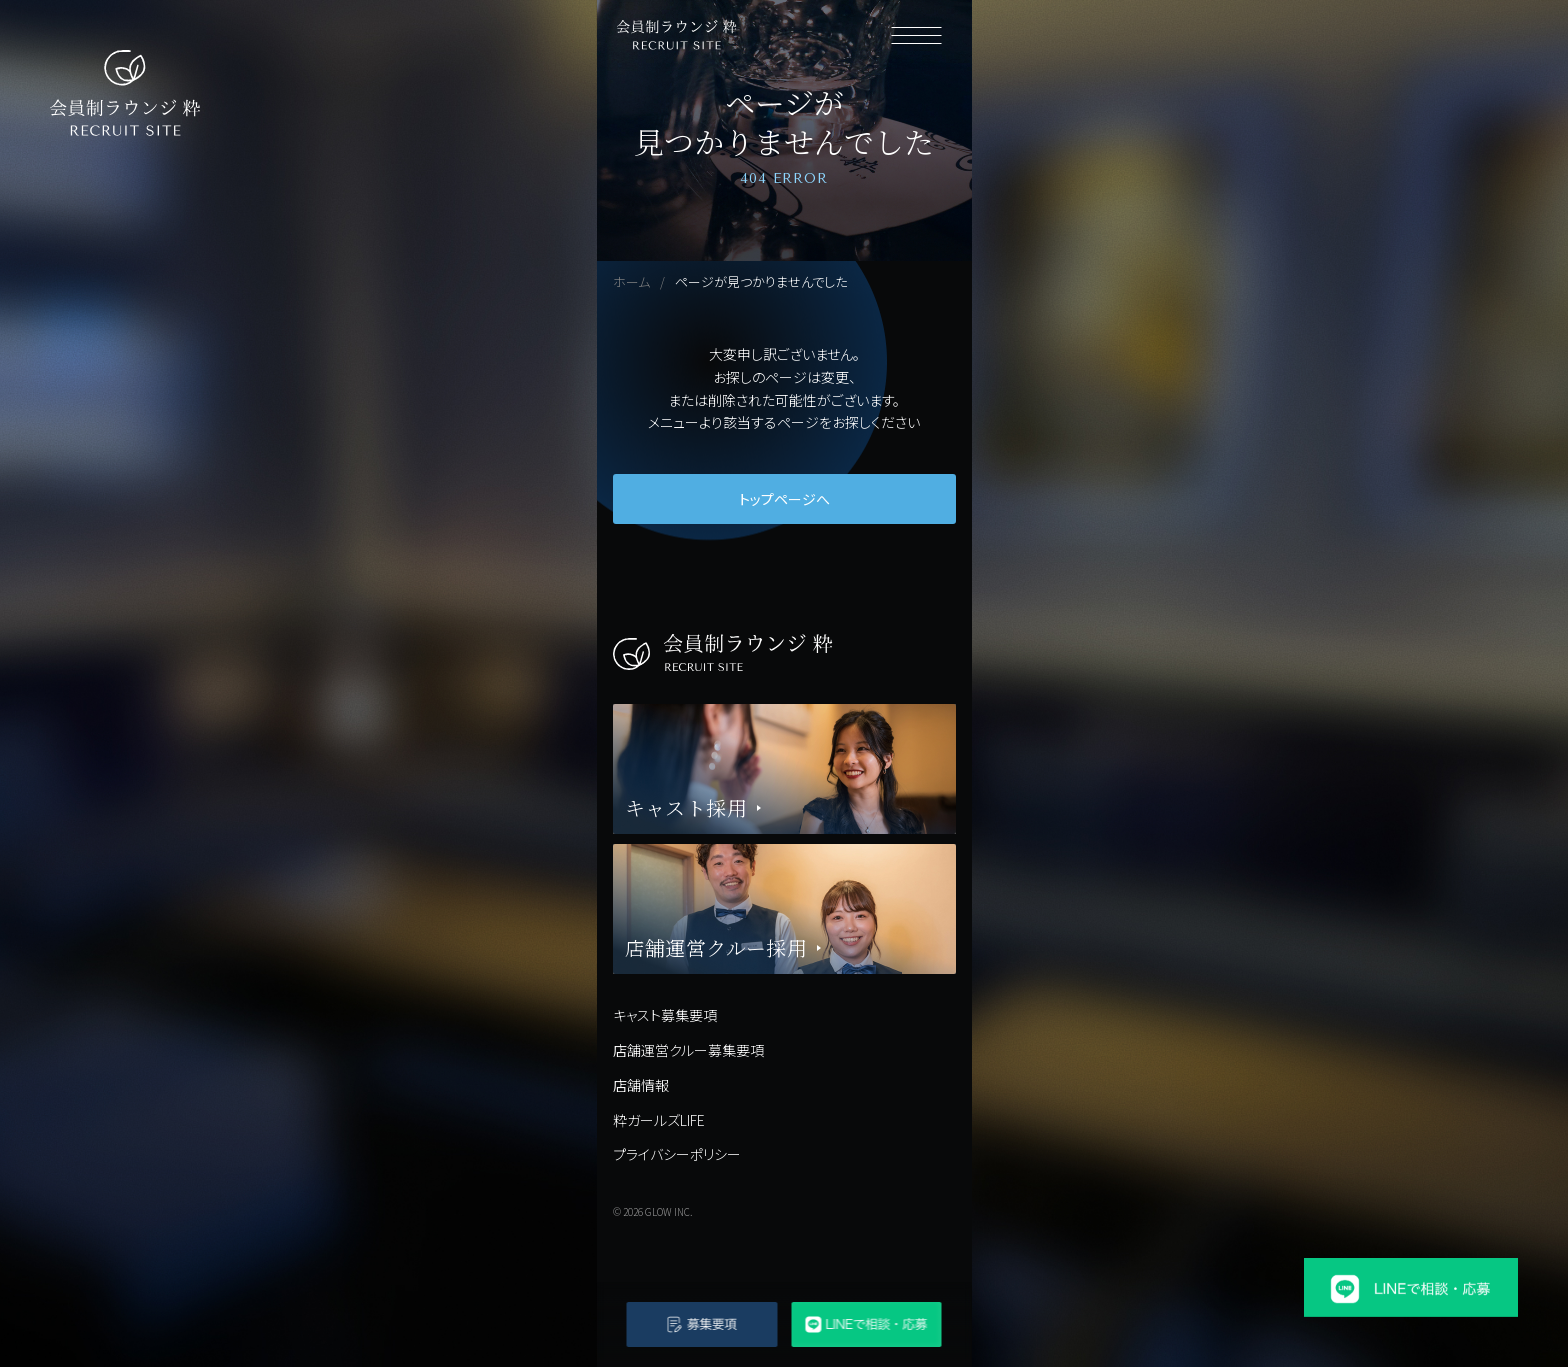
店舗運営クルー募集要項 (688, 1050)
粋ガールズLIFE (659, 1120)
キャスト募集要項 (665, 1015)
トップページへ (784, 499)
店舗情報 (641, 1085)
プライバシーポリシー (677, 1154)
